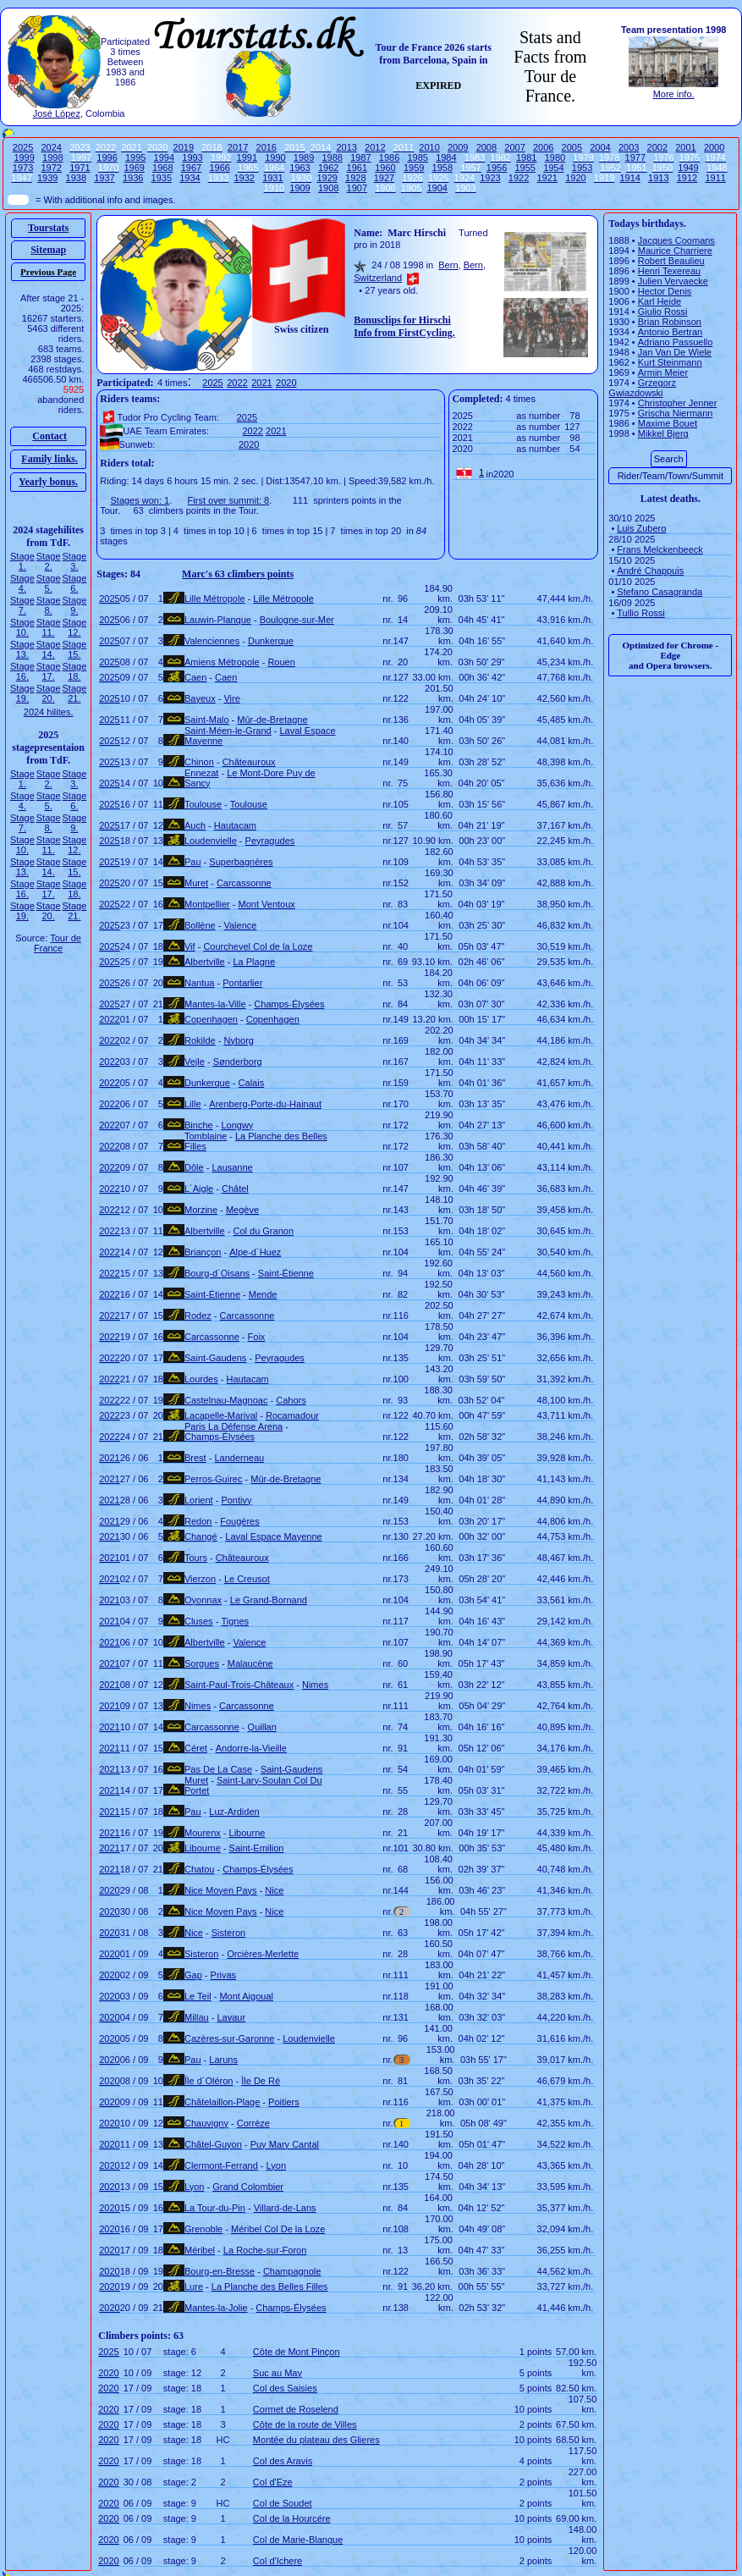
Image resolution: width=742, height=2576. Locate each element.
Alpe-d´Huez (255, 1252)
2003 (628, 147)
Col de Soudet (282, 2503)
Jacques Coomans (676, 240)
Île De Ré (260, 2081)
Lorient (198, 1500)
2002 (657, 147)
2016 (266, 147)
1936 (133, 178)
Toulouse (203, 804)
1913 (658, 178)
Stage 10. (22, 627)
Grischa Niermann (675, 413)
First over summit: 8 (229, 500)
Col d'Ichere (277, 2561)
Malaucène (250, 1663)
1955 (524, 168)
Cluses (198, 1621)
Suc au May (277, 2373)
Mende (263, 1294)
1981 (526, 157)
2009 (458, 147)
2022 (237, 383)
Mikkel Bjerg (663, 433)
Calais (252, 1083)
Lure (193, 2286)
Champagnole (292, 2271)
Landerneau (239, 1458)
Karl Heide (659, 301)
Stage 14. (48, 649)
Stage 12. (75, 627)
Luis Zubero (641, 528)
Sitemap (48, 250)
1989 (304, 157)
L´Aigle (198, 1188)
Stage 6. (75, 583)
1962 (328, 168)
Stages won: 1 (139, 500)
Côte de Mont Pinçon (296, 2352)
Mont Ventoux (267, 904)
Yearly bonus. (48, 482)
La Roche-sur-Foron (264, 2250)
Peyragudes (270, 841)
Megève (242, 1210)
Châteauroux (249, 762)
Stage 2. (48, 561)
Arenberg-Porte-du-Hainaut (265, 1104)
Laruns (223, 2060)
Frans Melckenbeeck (660, 549)
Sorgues (201, 1663)
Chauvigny (206, 2123)
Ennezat (201, 773)
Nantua (199, 983)
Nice (274, 1890)
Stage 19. (22, 693)
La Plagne (254, 962)
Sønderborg (237, 1061)
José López (56, 113)
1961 (357, 168)
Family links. (49, 459)
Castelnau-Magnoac (225, 1400)
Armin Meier (663, 372)
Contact (49, 436)
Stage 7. (22, 605)
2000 (714, 147)
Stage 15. (75, 649)
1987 (360, 157)
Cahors (290, 1400)
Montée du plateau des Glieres (316, 2440)
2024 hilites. (49, 712)
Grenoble (203, 2229)
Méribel (199, 2250)
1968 (162, 168)
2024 (51, 147)
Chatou (199, 1869)
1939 (47, 178)
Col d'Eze (273, 2482)
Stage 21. (75, 693)
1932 (244, 178)
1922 (518, 178)
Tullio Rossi (640, 613)
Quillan (262, 1727)
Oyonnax (203, 1600)
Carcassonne (244, 883)
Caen (195, 677)
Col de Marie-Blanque (298, 2540)
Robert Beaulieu (671, 261)
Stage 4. (22, 583)
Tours (195, 1558)
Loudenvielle (210, 841)
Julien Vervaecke (673, 281)
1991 (247, 157)
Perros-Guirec (213, 1479)
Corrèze (253, 2123)
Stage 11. (48, 627)
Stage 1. (22, 561)
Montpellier (207, 904)
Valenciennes (211, 641)
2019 (183, 147)
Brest (195, 1458)
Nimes (315, 1685)
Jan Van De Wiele (675, 352)
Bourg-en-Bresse (219, 2271)
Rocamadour (292, 1415)
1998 (52, 157)
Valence (239, 925)
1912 (687, 178)
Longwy (237, 1125)
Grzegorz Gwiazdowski (642, 388)
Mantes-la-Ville (215, 1004)
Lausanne (232, 1167)
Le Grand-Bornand (268, 1600)
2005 (572, 147)
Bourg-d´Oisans (217, 1273)
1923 (490, 178)
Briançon (202, 1252)
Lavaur (231, 2017)
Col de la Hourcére (292, 2518)
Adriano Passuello (675, 342)
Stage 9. (75, 605)
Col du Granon (263, 1231)
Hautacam (235, 825)
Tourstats (48, 228)
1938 (76, 178)
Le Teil (198, 1996)
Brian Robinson (669, 322)
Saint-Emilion (256, 1848)
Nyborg (238, 1040)
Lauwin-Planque (217, 620)
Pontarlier (242, 983)
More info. (674, 94)
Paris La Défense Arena (233, 1426)
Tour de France (57, 943)
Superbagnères (240, 862)
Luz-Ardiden (234, 1812)
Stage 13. (22, 649)
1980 (555, 157)
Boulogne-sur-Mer (297, 620)
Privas (224, 1975)
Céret (195, 1748)
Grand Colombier (247, 2187)
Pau (192, 862)
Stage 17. (48, 671)
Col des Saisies (285, 2388)
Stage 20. (48, 693)
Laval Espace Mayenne (273, 1536)
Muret (196, 883)
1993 (192, 157)
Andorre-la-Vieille (251, 1748)
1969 (134, 168)
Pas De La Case (218, 1769)
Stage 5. (48, 583)
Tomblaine (205, 1136)
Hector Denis (665, 291)
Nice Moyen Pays (220, 1890)
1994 (164, 157)
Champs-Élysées (289, 1004)
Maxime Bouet (667, 423)
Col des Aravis (282, 2461)
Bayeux (200, 698)
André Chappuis (650, 570)
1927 (384, 178)
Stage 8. (48, 605)
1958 (442, 168)
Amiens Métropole (222, 662)
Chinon (199, 762)
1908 (328, 188)
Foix (257, 1337)
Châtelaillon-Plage (222, 2102)
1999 (24, 157)
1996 (106, 157)
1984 (446, 157)
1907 (357, 188)
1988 (332, 157)
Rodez (198, 1315)
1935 (161, 178)
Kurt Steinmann (670, 362)
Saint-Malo (206, 719)
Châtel (235, 1188)
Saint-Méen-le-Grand (228, 730)
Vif (189, 946)
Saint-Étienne (286, 1273)
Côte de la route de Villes (305, 2424)
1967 (191, 168)
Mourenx (202, 1833)
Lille (192, 1104)
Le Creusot (247, 1579)
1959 (414, 168)
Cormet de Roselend (295, 2409)
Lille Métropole (214, 598)
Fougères (239, 1521)
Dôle (194, 1167)
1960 (385, 168)
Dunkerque (271, 641)
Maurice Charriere (675, 250)
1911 (715, 178)
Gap (193, 1975)
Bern (448, 265)
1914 (629, 178)
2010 (429, 147)
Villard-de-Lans (285, 2208)
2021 (261, 383)
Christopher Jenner (677, 403)
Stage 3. (75, 561)
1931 (272, 178)
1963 (299, 168)
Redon (198, 1521)
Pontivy (236, 1500)
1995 (135, 157)
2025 (23, 147)
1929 (326, 178)
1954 (553, 168)
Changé (200, 1536)
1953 (582, 168)
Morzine (200, 1210)
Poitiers (284, 2102)
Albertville (204, 962)
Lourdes (201, 1379)
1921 (547, 178)
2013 (346, 147)
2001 (685, 147)
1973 (23, 168)
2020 (286, 383)
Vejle (194, 1061)
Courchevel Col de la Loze (257, 946)
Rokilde (200, 1040)
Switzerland (378, 278)
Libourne (247, 1833)
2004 (600, 147)
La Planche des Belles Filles (270, 2286)
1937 (104, 178)
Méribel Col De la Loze (278, 2229)
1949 (688, 168)
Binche (198, 1125)
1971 (79, 168)
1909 (299, 188)
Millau (196, 2017)
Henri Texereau (669, 271)
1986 (389, 157)
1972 (51, 168)
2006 (543, 147)
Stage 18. (75, 671)
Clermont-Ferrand (221, 2165)
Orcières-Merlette (263, 1954)
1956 (496, 168)
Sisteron (228, 1933)
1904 (436, 188)
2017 (238, 147)
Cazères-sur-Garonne (229, 2038)
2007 (514, 147)
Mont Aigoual (246, 1996)
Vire (231, 698)
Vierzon (200, 1579)
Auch (195, 825)
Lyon (276, 2165)
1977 (635, 157)
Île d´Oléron (208, 2081)
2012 (375, 147)
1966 (219, 168)
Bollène (200, 925)
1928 (355, 178)
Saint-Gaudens (215, 1358)
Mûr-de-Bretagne (272, 719)
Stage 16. (22, 671)
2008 (486, 147)
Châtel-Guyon (213, 2144)
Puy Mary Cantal (284, 2144)
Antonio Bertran (670, 332)
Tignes (235, 1621)
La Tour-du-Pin (214, 2208)
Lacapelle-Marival (220, 1415)
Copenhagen (211, 1019)
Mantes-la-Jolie (216, 2308)
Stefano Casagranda (659, 592)
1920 (575, 178)
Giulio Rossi (663, 311)
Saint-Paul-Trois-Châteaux (239, 1685)
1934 (189, 178)
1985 (417, 157)
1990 (275, 157)
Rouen (280, 662)
